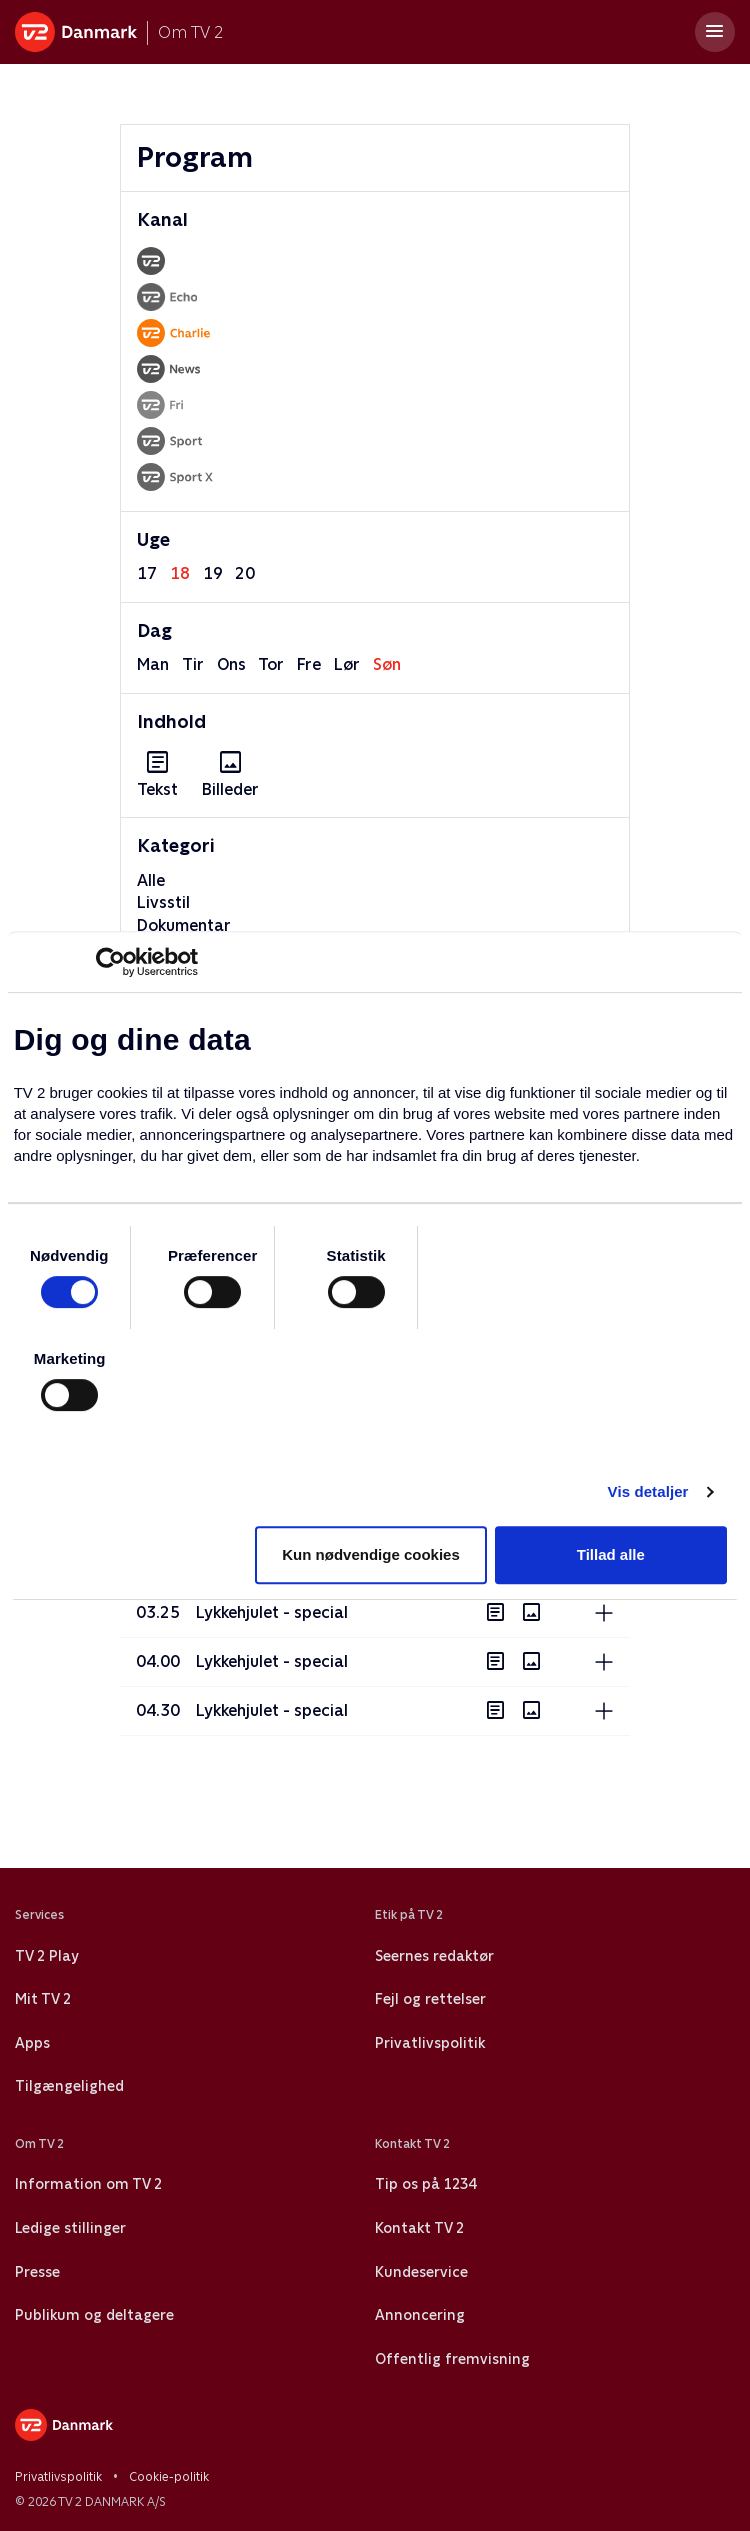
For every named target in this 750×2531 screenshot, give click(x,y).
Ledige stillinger (70, 2228)
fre (309, 664)
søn (387, 664)
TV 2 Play (46, 1956)
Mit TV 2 (43, 1999)
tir (193, 664)
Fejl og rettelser (430, 1999)
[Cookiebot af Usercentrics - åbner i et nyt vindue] (110, 962)
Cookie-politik (169, 2477)
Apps (32, 2043)
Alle (151, 880)
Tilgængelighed (69, 2086)
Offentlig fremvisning (452, 2359)
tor (271, 664)
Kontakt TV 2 (419, 2228)
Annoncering (420, 2315)
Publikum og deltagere (94, 2315)
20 (245, 573)
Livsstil (163, 902)
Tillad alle (611, 1554)
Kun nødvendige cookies (371, 1554)
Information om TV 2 (88, 2184)
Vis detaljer (648, 1491)
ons (231, 664)
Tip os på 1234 (425, 2184)
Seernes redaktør (434, 1956)
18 (180, 573)
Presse (37, 2272)
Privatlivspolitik (430, 2043)
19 (213, 573)
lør (347, 664)
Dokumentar (184, 925)
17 (147, 573)
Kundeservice (421, 2272)
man (153, 664)
